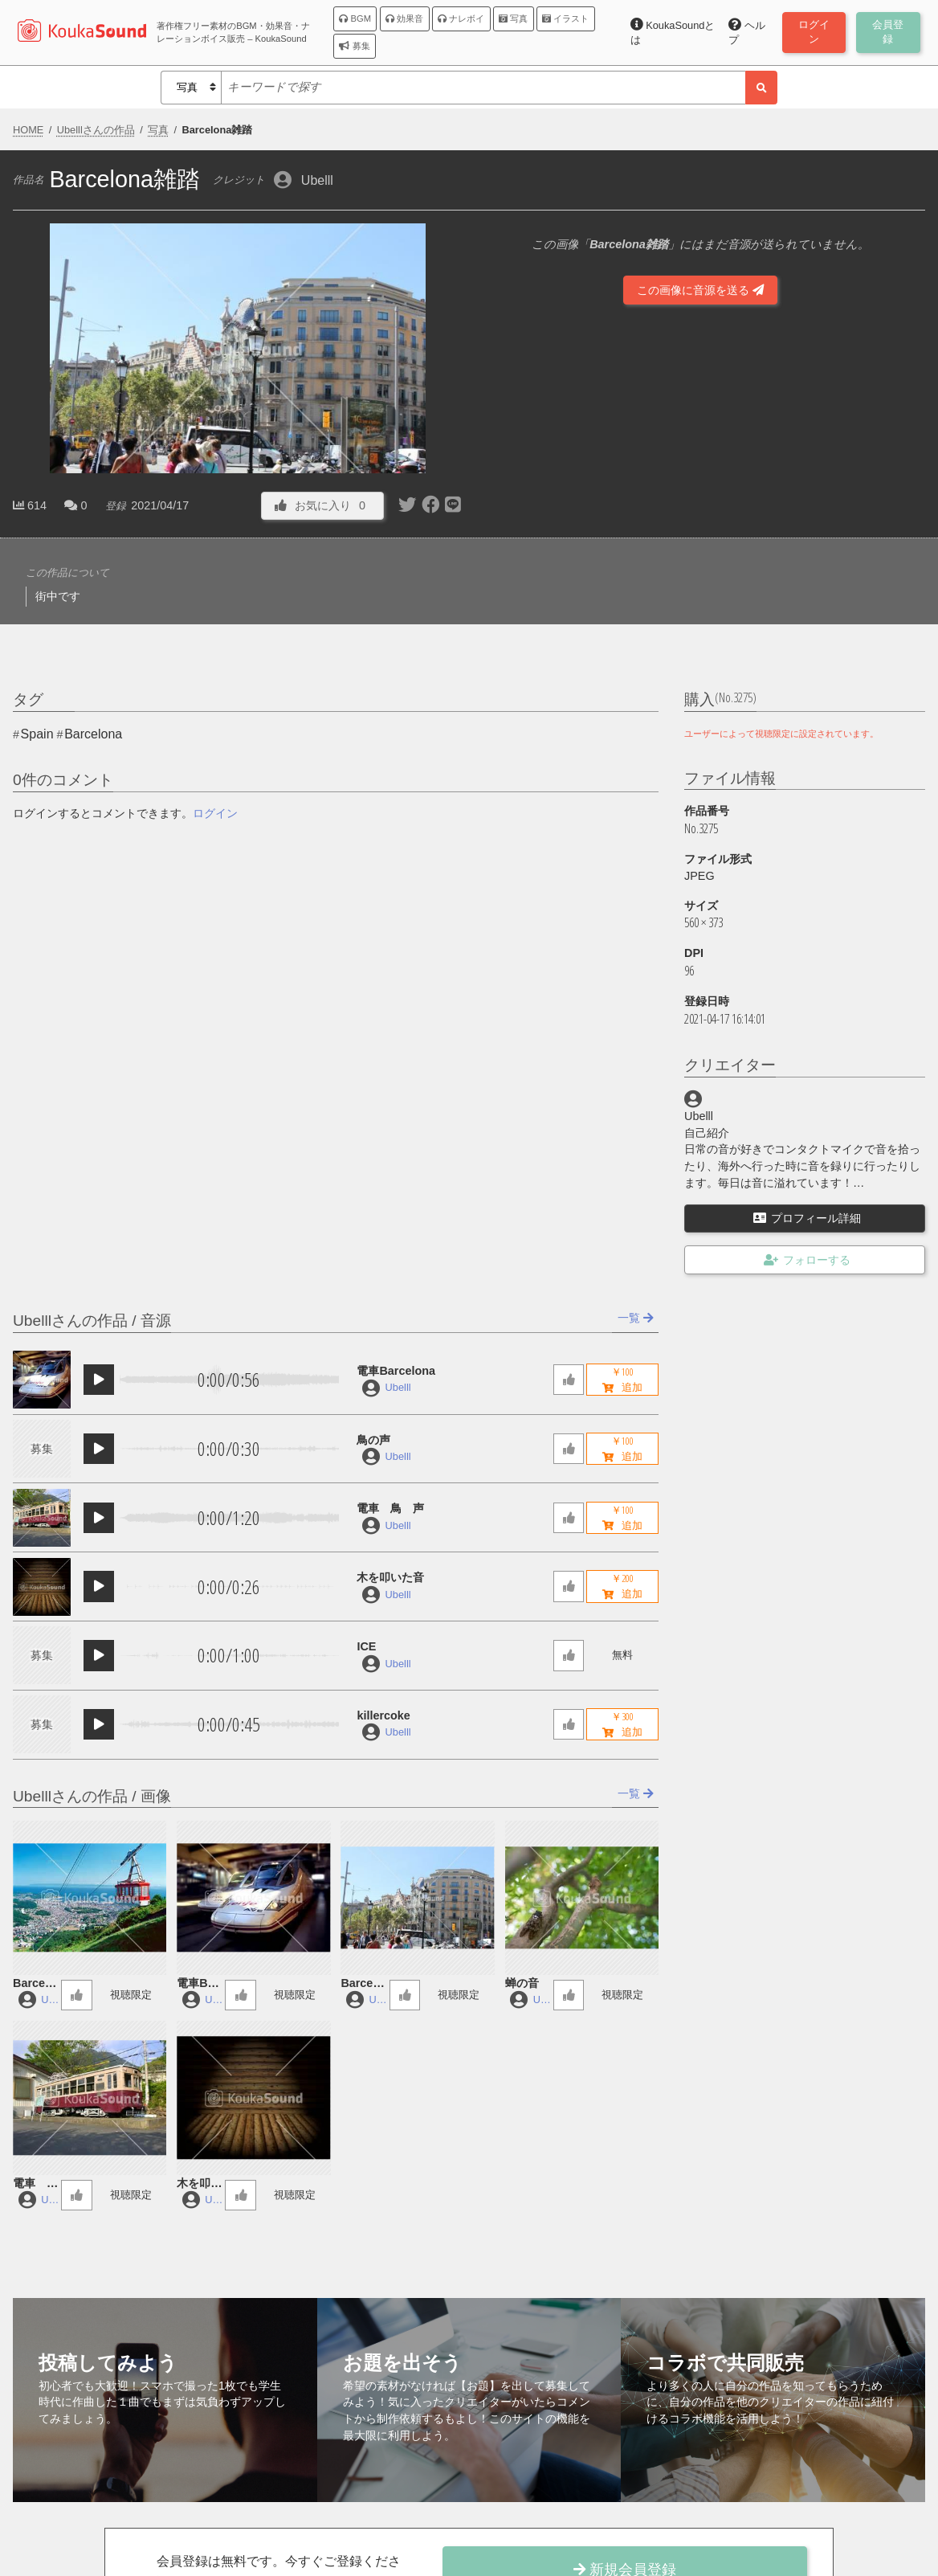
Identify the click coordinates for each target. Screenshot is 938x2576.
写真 (513, 18)
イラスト (565, 18)
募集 (354, 46)
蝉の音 (522, 1983)
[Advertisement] (700, 471)
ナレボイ (461, 18)
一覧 (636, 1317)
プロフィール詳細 (807, 1218)
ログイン (215, 813)
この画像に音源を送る (700, 290)
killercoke (383, 1715)
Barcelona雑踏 (362, 1984)
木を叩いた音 (390, 1577)
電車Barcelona (396, 1370)
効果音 (404, 18)
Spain (37, 734)
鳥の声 (373, 1439)
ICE (366, 1646)
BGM (355, 18)
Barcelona (93, 734)
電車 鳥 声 (390, 1508)
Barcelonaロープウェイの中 (35, 1984)
